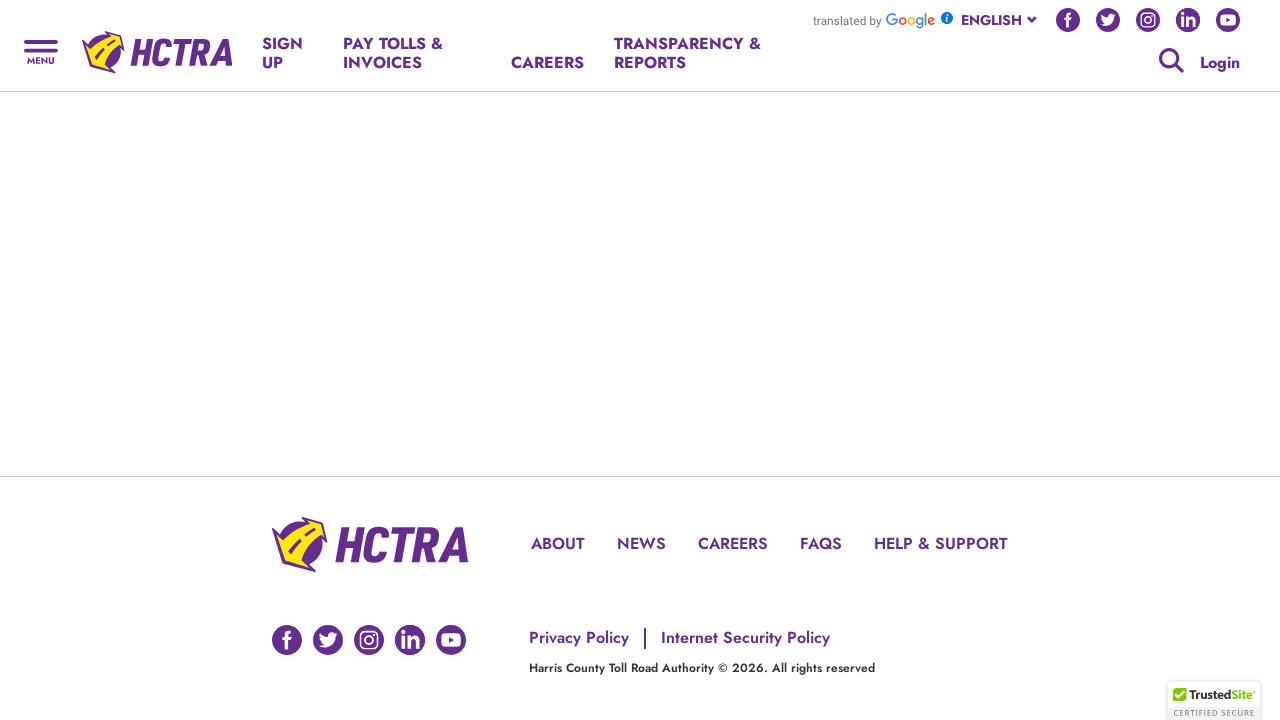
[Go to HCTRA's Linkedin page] (1188, 20)
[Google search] (1171, 60)
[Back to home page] (157, 44)
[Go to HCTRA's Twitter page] (1108, 20)
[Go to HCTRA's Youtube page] (1228, 20)
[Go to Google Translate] (874, 20)
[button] (1214, 701)
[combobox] (1000, 20)
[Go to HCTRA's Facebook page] (1068, 20)
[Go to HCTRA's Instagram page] (1148, 20)
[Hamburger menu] (41, 50)
